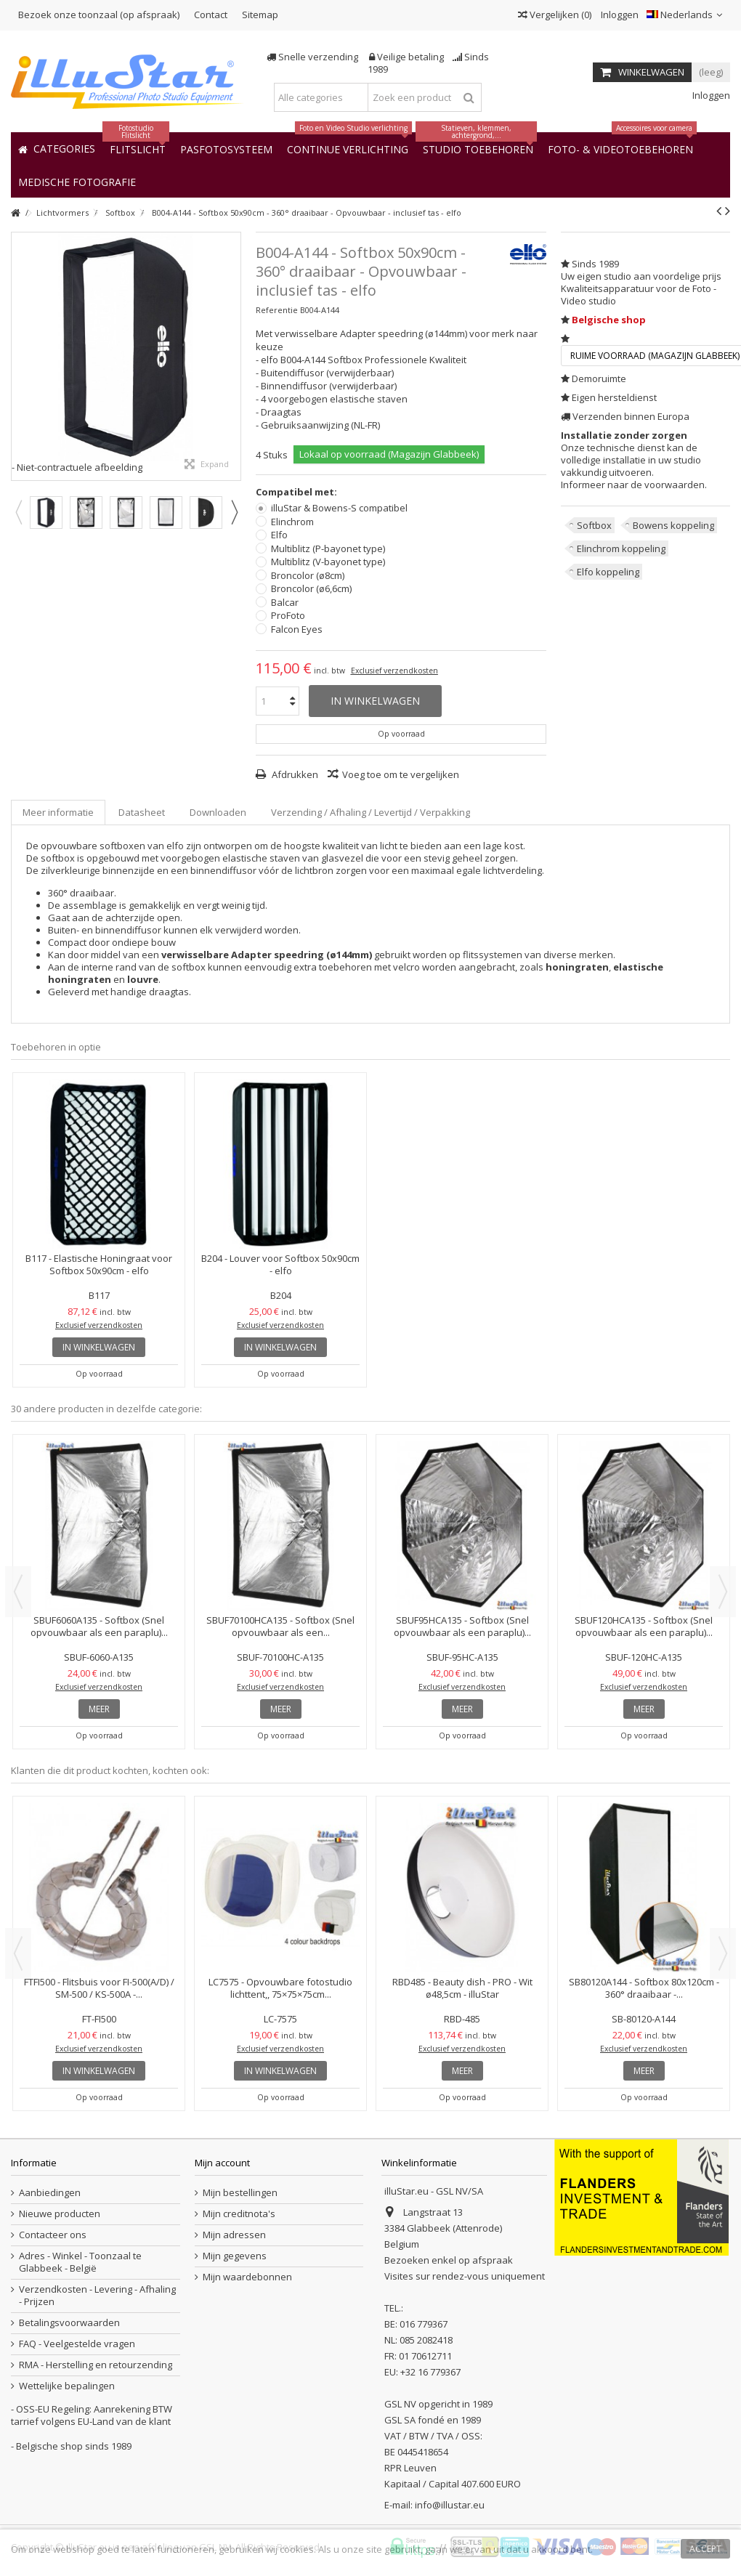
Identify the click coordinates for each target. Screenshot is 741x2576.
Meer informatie (58, 812)
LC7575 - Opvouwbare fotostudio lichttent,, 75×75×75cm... (280, 1988)
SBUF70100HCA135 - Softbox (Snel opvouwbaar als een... (280, 1626)
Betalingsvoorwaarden (69, 2323)
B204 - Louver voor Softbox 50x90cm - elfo (280, 1264)
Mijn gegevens (235, 2256)
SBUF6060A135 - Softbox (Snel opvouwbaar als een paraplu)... (99, 1626)
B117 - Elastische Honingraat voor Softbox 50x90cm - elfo (98, 1264)
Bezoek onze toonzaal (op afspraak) (98, 14)
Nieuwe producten (59, 2214)
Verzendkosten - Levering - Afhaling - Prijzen (97, 2295)
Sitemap (260, 14)
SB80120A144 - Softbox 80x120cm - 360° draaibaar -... (644, 1988)
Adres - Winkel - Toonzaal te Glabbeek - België (80, 2262)
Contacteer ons (52, 2235)
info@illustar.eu (450, 2504)
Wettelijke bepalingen (67, 2386)
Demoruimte (599, 378)
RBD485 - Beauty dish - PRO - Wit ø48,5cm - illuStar (462, 1988)
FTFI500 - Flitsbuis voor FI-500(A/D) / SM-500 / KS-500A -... (99, 1988)
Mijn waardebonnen (247, 2277)
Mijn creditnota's (239, 2214)
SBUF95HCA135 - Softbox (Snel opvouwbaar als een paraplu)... (462, 1626)
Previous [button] (18, 512)
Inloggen (619, 14)
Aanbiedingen (50, 2193)
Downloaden (218, 812)
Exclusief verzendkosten (394, 670)
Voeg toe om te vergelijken (400, 774)
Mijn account (222, 2162)
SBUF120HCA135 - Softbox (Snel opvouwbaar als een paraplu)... (644, 1626)
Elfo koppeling (608, 571)
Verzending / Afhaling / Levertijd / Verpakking (370, 812)
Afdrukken (294, 774)
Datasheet (141, 812)
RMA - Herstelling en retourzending (95, 2365)
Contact (210, 14)
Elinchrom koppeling (621, 548)
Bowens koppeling (673, 525)
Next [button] (234, 512)
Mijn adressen (234, 2235)
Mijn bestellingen (240, 2193)
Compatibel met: (297, 492)
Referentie (277, 309)
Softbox (594, 525)
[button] (77, 181)
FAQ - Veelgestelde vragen (77, 2344)
